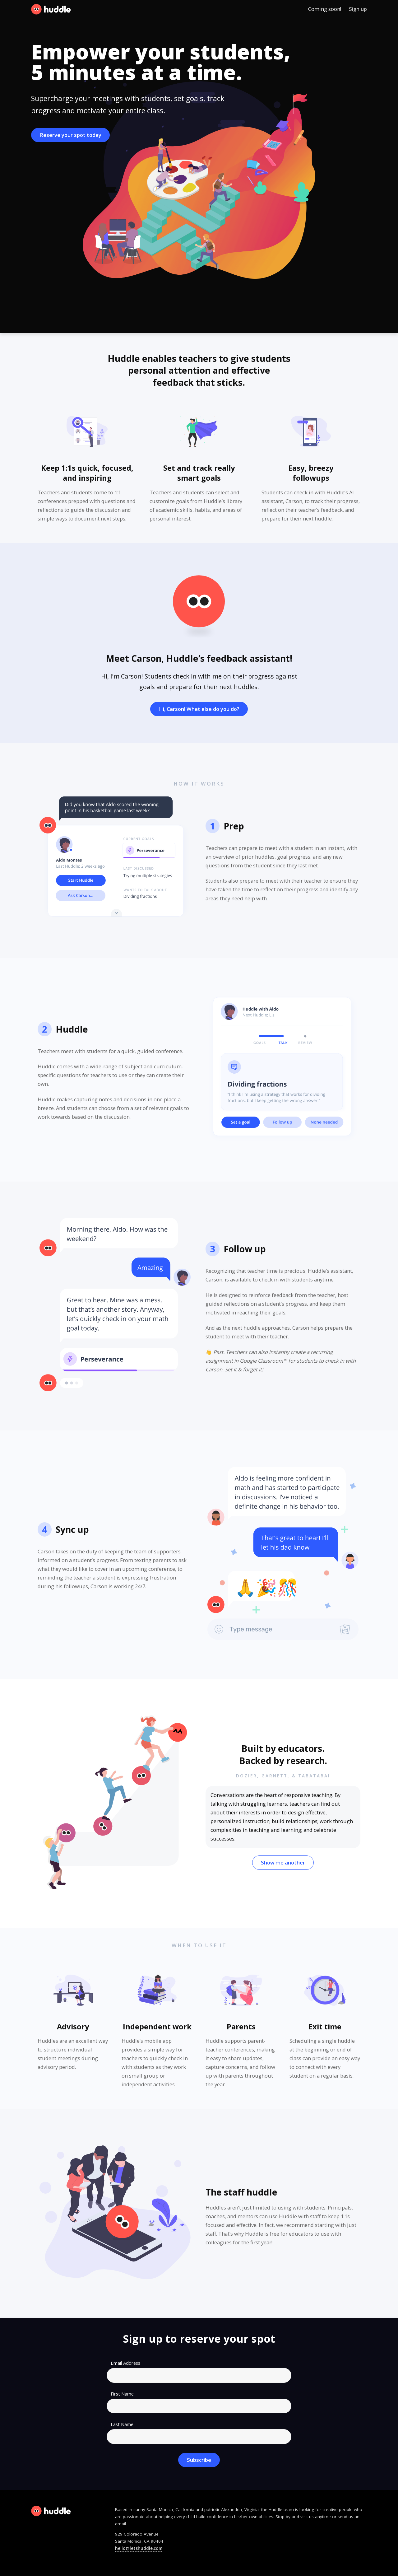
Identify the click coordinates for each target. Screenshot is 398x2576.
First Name (122, 2394)
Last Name (122, 2424)
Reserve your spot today (70, 134)
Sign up (358, 8)
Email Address (125, 2363)
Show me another (283, 1862)
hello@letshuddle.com (138, 2548)
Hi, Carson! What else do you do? (199, 708)
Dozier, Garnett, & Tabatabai (283, 1776)
